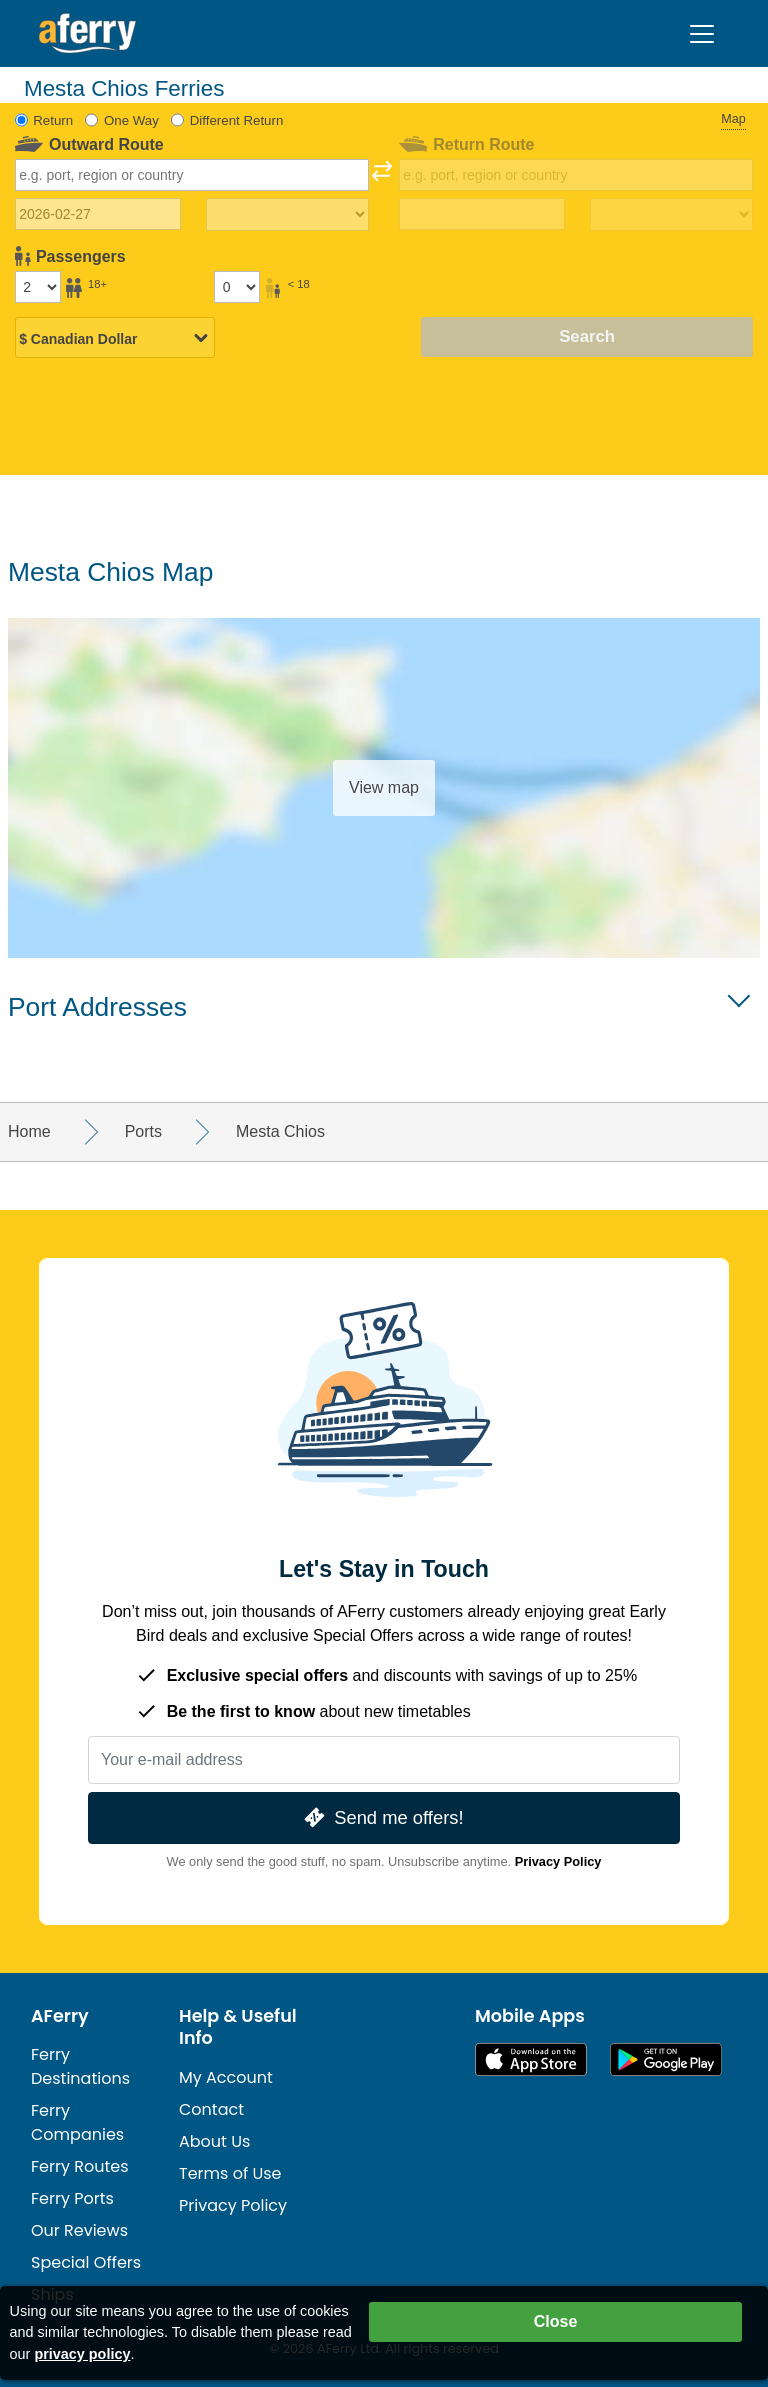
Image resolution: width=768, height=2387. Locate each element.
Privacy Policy (558, 1861)
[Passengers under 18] (237, 287)
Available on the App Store (531, 2059)
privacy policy (82, 2354)
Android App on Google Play (666, 2059)
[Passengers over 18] (38, 287)
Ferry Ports (72, 2198)
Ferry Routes (80, 2166)
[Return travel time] (671, 215)
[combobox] (192, 175)
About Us (214, 2141)
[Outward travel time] (287, 215)
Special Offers (86, 2262)
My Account (226, 2077)
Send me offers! (381, 1817)
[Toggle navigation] (702, 34)
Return (53, 120)
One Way (131, 120)
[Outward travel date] (98, 214)
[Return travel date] (482, 214)
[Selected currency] (115, 339)
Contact (211, 2109)
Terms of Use (230, 2173)
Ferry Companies (77, 2122)
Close (556, 2321)
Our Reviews (79, 2230)
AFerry (60, 2016)
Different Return (237, 120)
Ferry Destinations (80, 2066)
